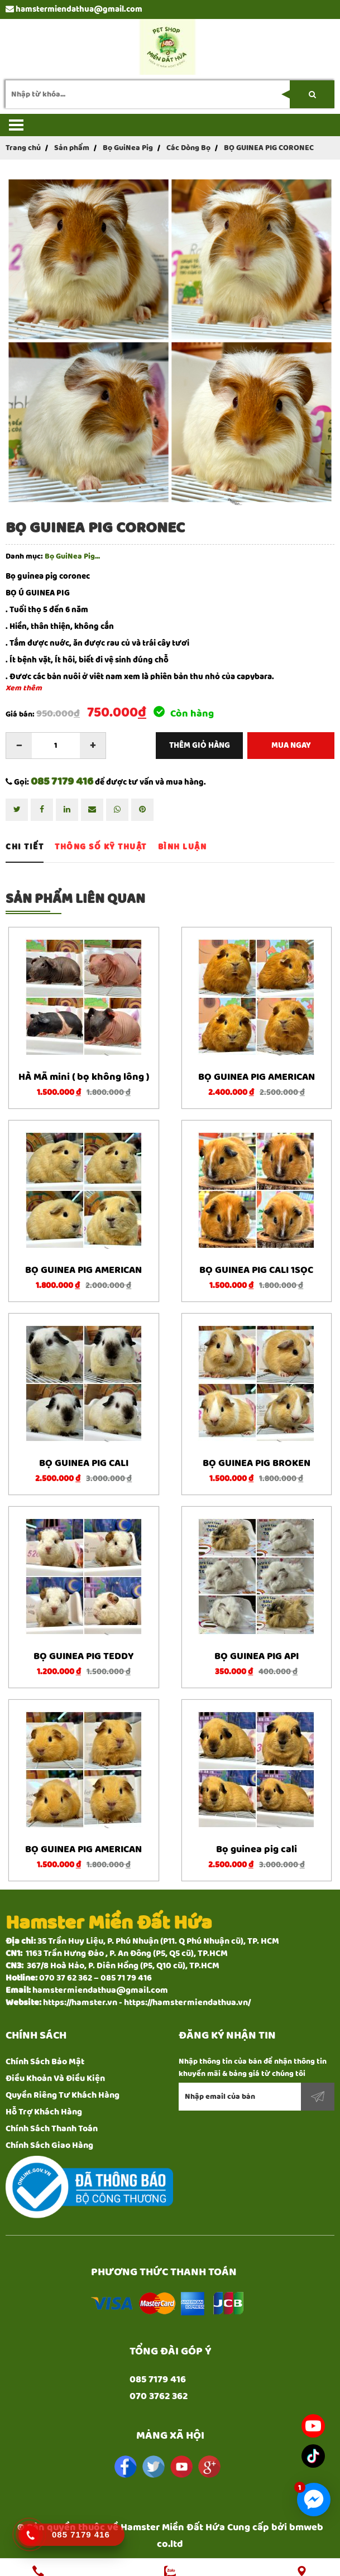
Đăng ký (317, 2089)
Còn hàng (184, 706)
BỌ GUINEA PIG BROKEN (256, 1456)
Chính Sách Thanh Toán (52, 2121)
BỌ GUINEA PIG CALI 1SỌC (256, 1263)
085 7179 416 (62, 774)
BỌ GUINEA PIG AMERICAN (256, 1070)
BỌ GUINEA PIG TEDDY (83, 1649)
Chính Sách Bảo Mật (45, 2054)
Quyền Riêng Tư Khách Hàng (62, 2088)
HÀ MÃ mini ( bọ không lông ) (83, 1070)
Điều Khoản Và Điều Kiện (55, 2071)
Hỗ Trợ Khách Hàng (44, 2104)
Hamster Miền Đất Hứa (173, 2520)
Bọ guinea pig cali (256, 1842)
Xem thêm (24, 681)
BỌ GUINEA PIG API (256, 1649)
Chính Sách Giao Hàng (49, 2138)
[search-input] (170, 87)
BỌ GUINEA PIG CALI (83, 1456)
